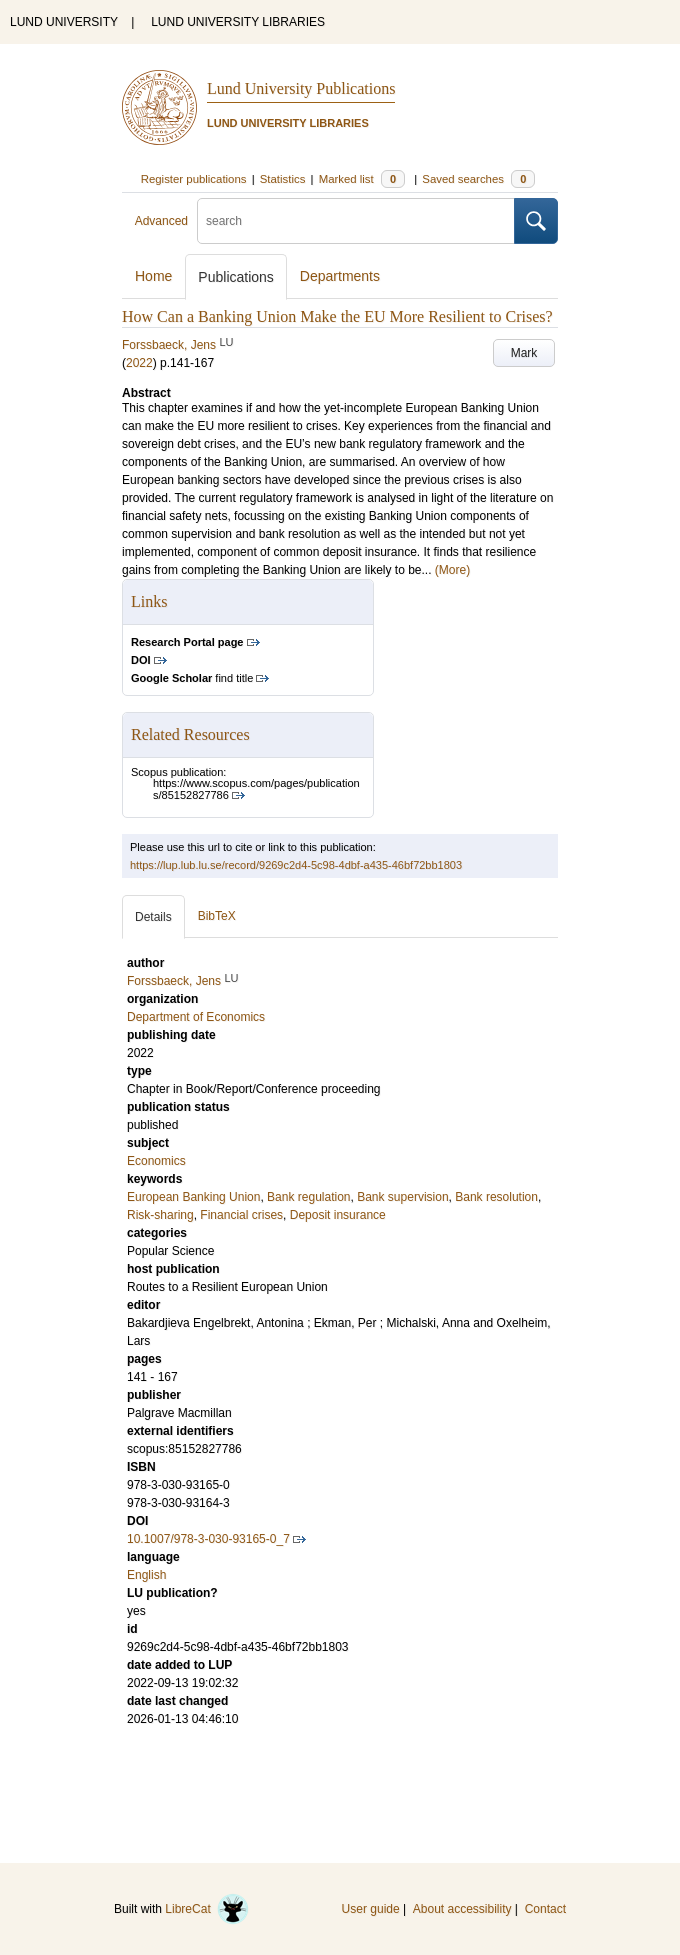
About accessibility (462, 1909)
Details (153, 917)
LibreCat (207, 1909)
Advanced (161, 221)
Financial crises (241, 1215)
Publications (236, 277)
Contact (545, 1909)
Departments (340, 276)
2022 (139, 363)
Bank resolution (496, 1197)
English (146, 1575)
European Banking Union (193, 1197)
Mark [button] (524, 353)
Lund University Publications (301, 88)
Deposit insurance (338, 1215)
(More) (452, 570)
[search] (356, 221)
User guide (371, 1909)
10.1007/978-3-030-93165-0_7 (208, 1539)
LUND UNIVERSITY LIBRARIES (238, 22)
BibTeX (217, 916)
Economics (156, 1161)
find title (192, 678)
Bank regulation (308, 1197)
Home (153, 276)
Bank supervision (402, 1197)
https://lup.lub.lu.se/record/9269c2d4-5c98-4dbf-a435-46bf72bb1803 (296, 865)
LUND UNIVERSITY (64, 22)
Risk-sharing (160, 1215)
